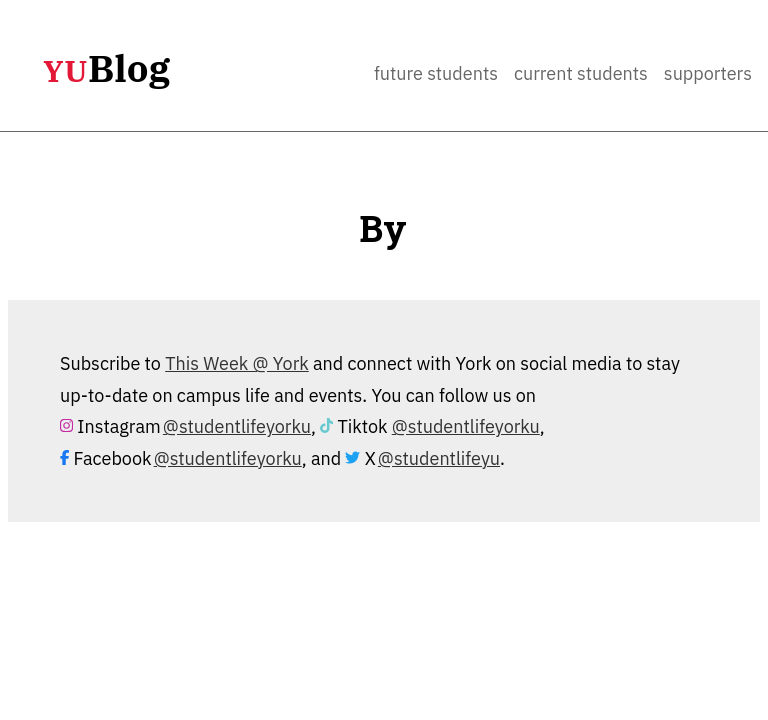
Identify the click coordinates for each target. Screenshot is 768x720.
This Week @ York (237, 363)
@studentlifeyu (439, 458)
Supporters (708, 73)
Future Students (436, 73)
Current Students (581, 73)
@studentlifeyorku (237, 426)
